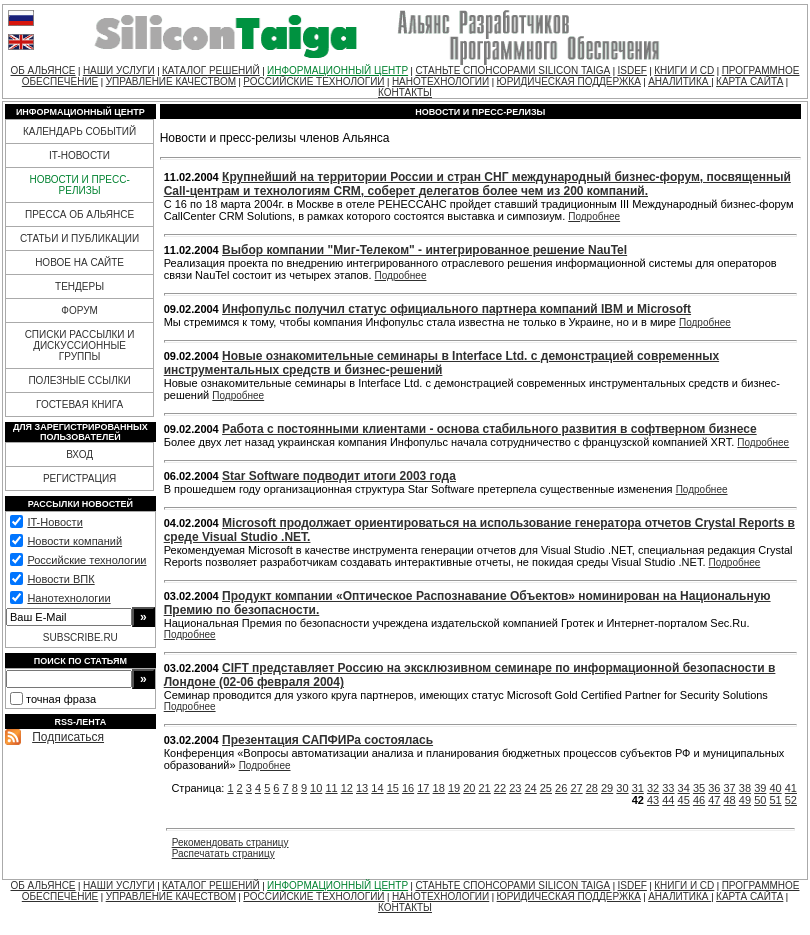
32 (653, 788)
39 (760, 788)
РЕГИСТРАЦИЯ (79, 478)
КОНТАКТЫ (405, 92)
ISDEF (631, 70)
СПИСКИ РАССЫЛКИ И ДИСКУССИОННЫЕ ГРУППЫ (80, 345)
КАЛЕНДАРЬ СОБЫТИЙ (79, 131)
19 (454, 788)
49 (745, 800)
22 (500, 788)
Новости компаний (74, 541)
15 (393, 788)
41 (791, 788)
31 (638, 788)
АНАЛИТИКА (679, 81)
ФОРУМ (79, 310)
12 (347, 788)
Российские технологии (86, 560)
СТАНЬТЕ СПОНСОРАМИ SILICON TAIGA (512, 70)
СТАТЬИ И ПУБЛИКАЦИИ (79, 238)
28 (592, 788)
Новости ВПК (60, 579)
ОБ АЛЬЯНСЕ (43, 70)
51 (775, 800)
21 (485, 788)
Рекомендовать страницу (230, 842)
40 (775, 788)
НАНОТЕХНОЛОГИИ (440, 81)
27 (576, 788)
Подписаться (68, 737)
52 (791, 800)
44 (668, 800)
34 (684, 788)
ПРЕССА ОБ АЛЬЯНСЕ (79, 214)
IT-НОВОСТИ (79, 155)
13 (362, 788)
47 (714, 800)
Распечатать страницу (223, 853)
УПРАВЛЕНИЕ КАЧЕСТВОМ (171, 81)
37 (730, 788)
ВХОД (79, 454)
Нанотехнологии (68, 598)
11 (331, 788)
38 (745, 788)
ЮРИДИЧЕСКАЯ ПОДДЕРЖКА (569, 81)
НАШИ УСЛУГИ (119, 70)
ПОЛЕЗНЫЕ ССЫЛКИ (79, 380)
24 (530, 788)
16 (408, 788)
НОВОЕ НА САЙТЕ (79, 262)
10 (316, 788)
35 (699, 788)
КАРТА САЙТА (749, 81)
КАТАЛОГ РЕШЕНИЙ (211, 70)
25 (546, 788)
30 (622, 788)
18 (439, 788)
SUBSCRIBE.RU (80, 637)
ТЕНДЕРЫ (79, 286)
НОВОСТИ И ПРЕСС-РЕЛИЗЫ (79, 185)
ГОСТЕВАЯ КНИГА (79, 404)
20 (469, 788)
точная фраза (61, 699)
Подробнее (594, 216)
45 (684, 800)
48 (730, 800)
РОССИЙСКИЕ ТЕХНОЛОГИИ (313, 81)
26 (561, 788)
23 (515, 788)
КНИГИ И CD (684, 70)
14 (377, 788)
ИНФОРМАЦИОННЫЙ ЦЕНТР (337, 70)
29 (607, 788)
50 (760, 800)
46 (699, 800)
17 (423, 788)
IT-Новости (54, 522)
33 (668, 788)
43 (653, 800)
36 (714, 788)
